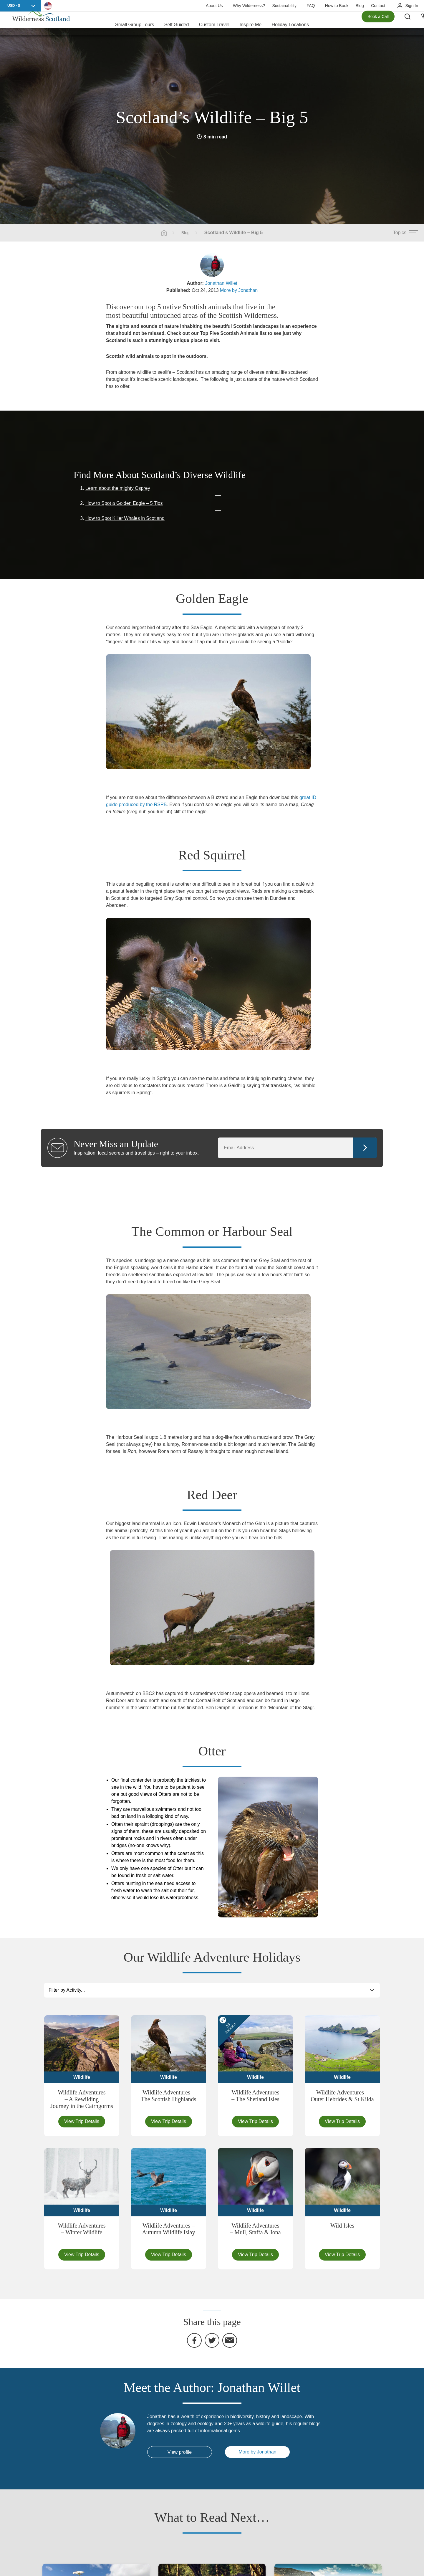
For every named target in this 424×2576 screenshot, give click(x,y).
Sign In (411, 5)
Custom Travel (214, 23)
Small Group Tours (134, 23)
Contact (378, 5)
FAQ (311, 5)
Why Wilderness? (249, 5)
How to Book (336, 5)
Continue (365, 1147)
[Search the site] (412, 23)
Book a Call (378, 23)
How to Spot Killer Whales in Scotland (125, 518)
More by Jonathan (239, 290)
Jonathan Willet (221, 283)
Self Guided (176, 23)
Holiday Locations (290, 23)
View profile (180, 2452)
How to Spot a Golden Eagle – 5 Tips (124, 503)
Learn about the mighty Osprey (117, 488)
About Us (214, 5)
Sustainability (284, 5)
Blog (360, 5)
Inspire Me (250, 23)
